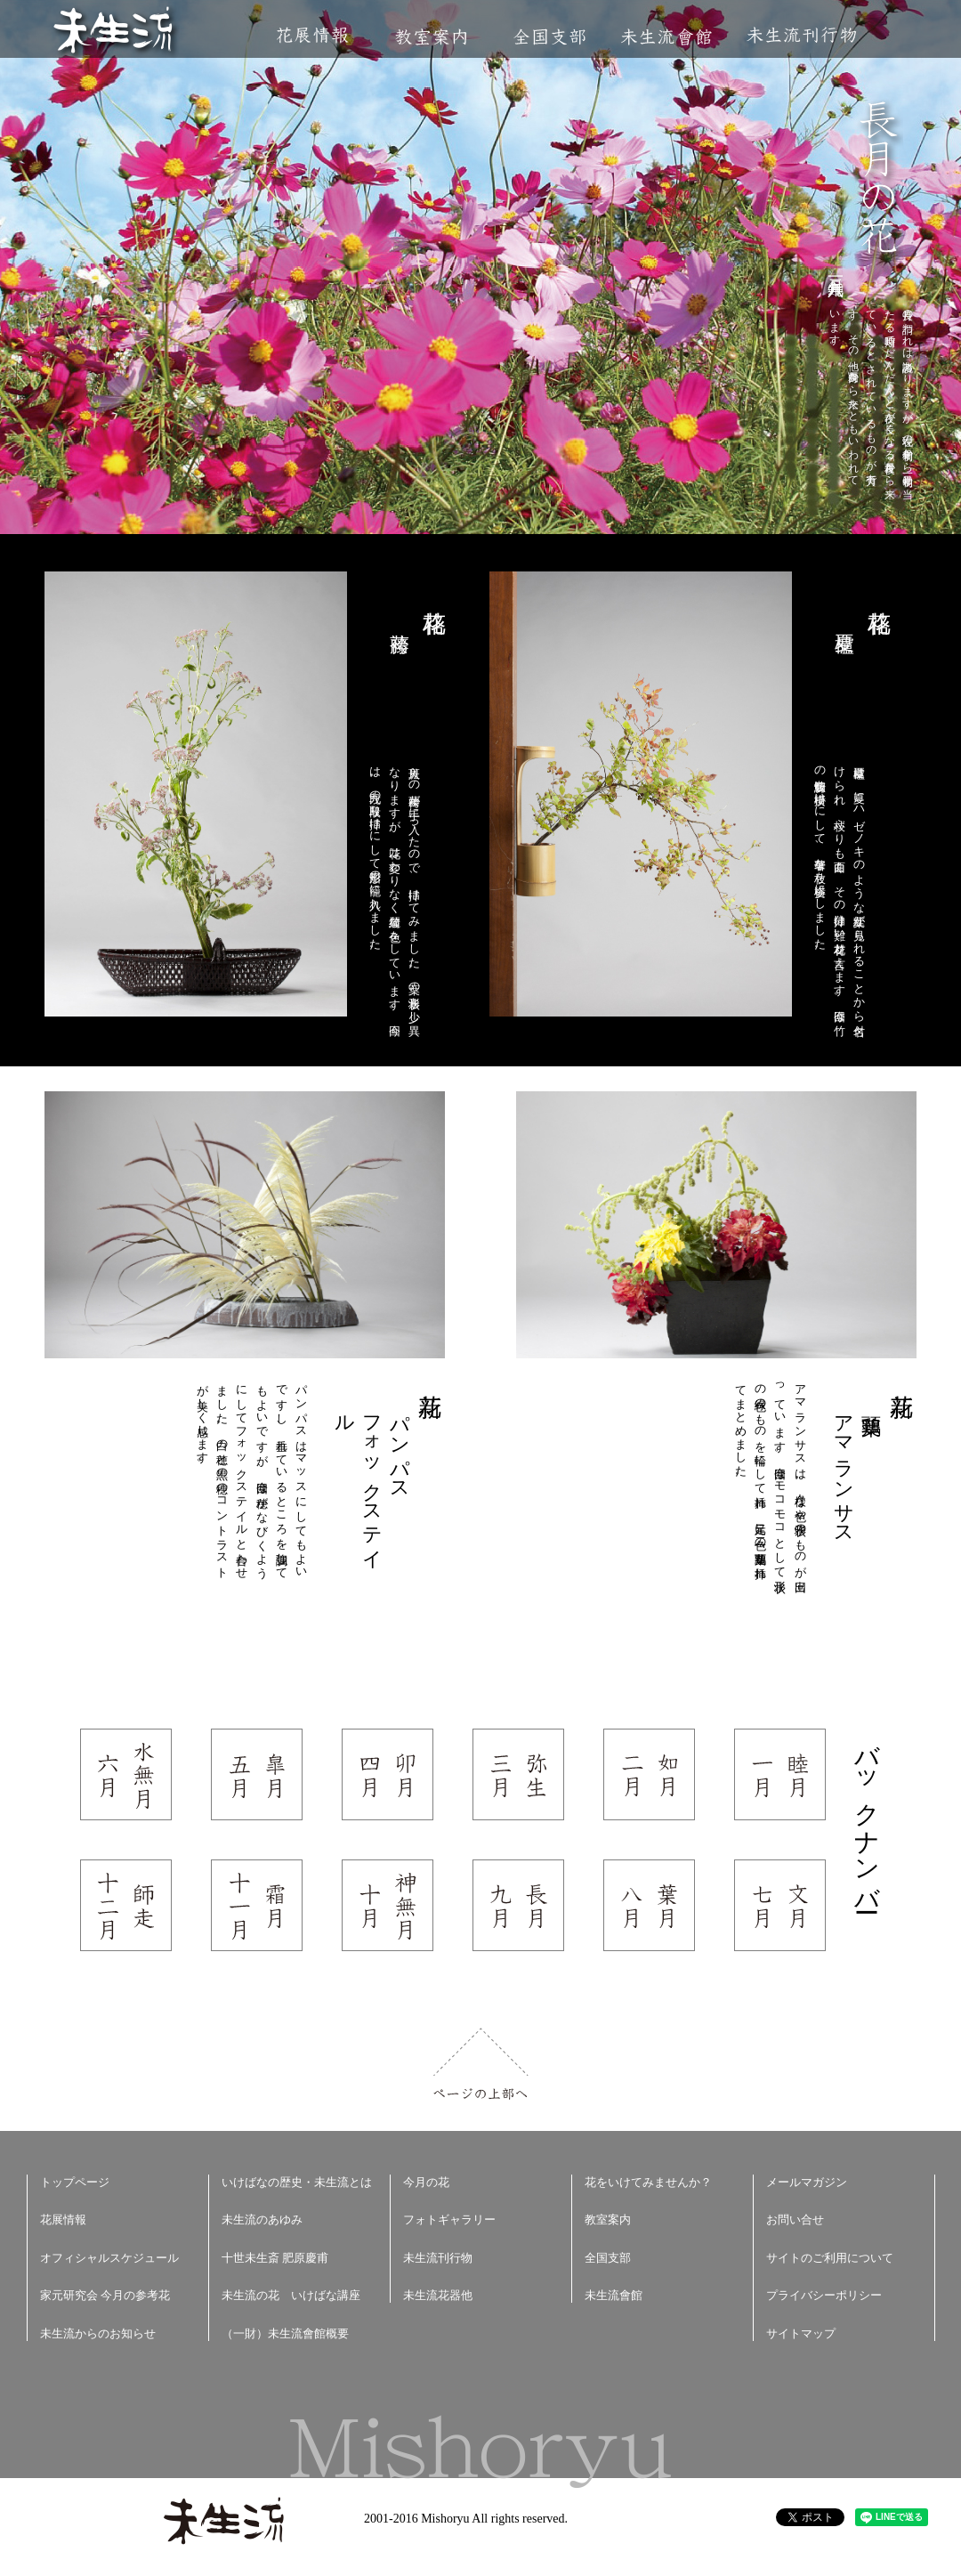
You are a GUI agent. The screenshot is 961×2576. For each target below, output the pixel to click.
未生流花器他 (437, 2295)
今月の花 (426, 2182)
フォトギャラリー (449, 2219)
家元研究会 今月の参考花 (105, 2295)
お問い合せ (795, 2219)
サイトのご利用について (829, 2257)
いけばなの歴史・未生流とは (297, 2182)
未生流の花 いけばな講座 (291, 2295)
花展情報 (313, 35)
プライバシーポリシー (824, 2295)
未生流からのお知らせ (98, 2333)
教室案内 (430, 37)
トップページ (74, 2182)
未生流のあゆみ (262, 2219)
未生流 (114, 31)
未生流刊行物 (802, 35)
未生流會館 (666, 37)
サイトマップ (801, 2333)
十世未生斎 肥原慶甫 (275, 2257)
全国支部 (549, 37)
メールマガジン (806, 2182)
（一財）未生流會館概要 (285, 2333)
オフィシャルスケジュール (109, 2257)
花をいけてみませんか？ (648, 2182)
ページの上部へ (481, 2064)
